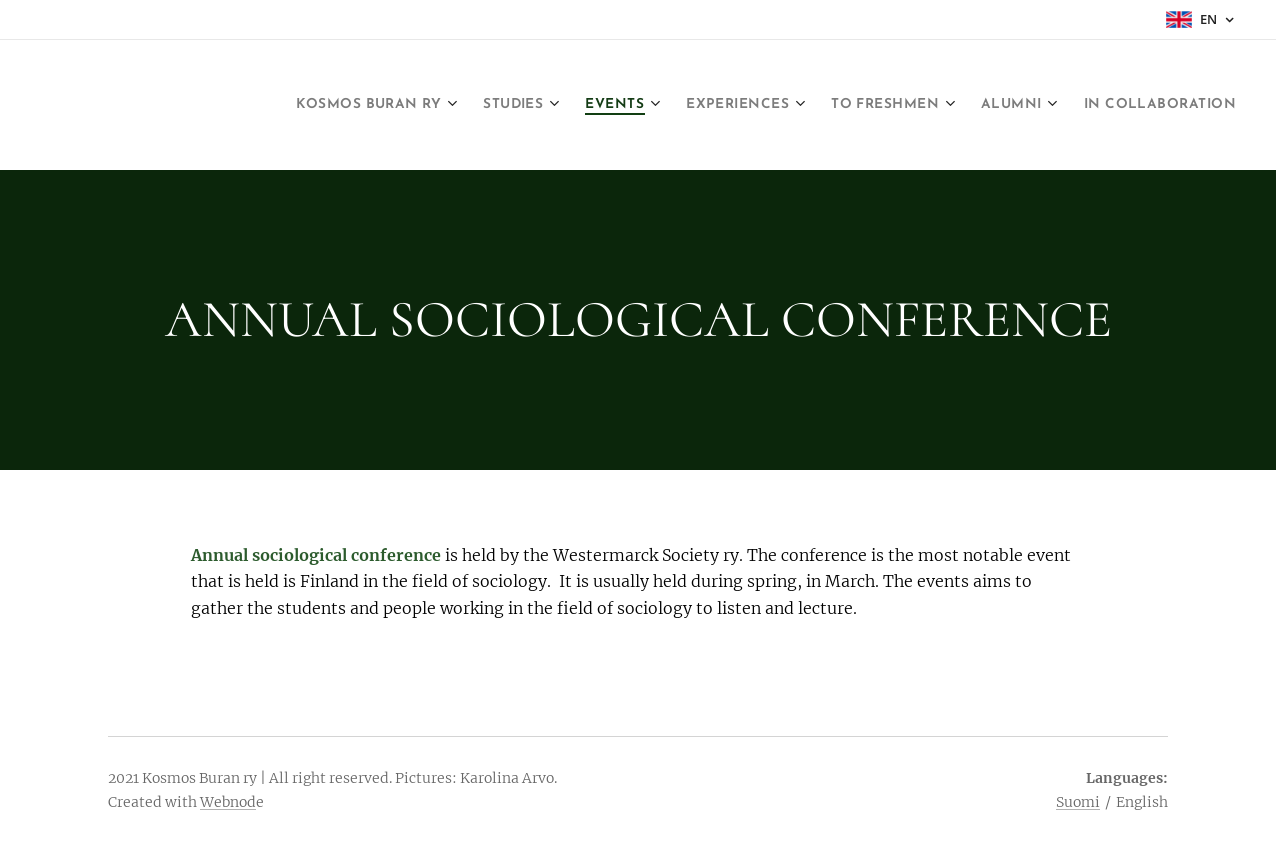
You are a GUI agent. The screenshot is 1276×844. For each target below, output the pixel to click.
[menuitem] (382, 105)
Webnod (228, 802)
